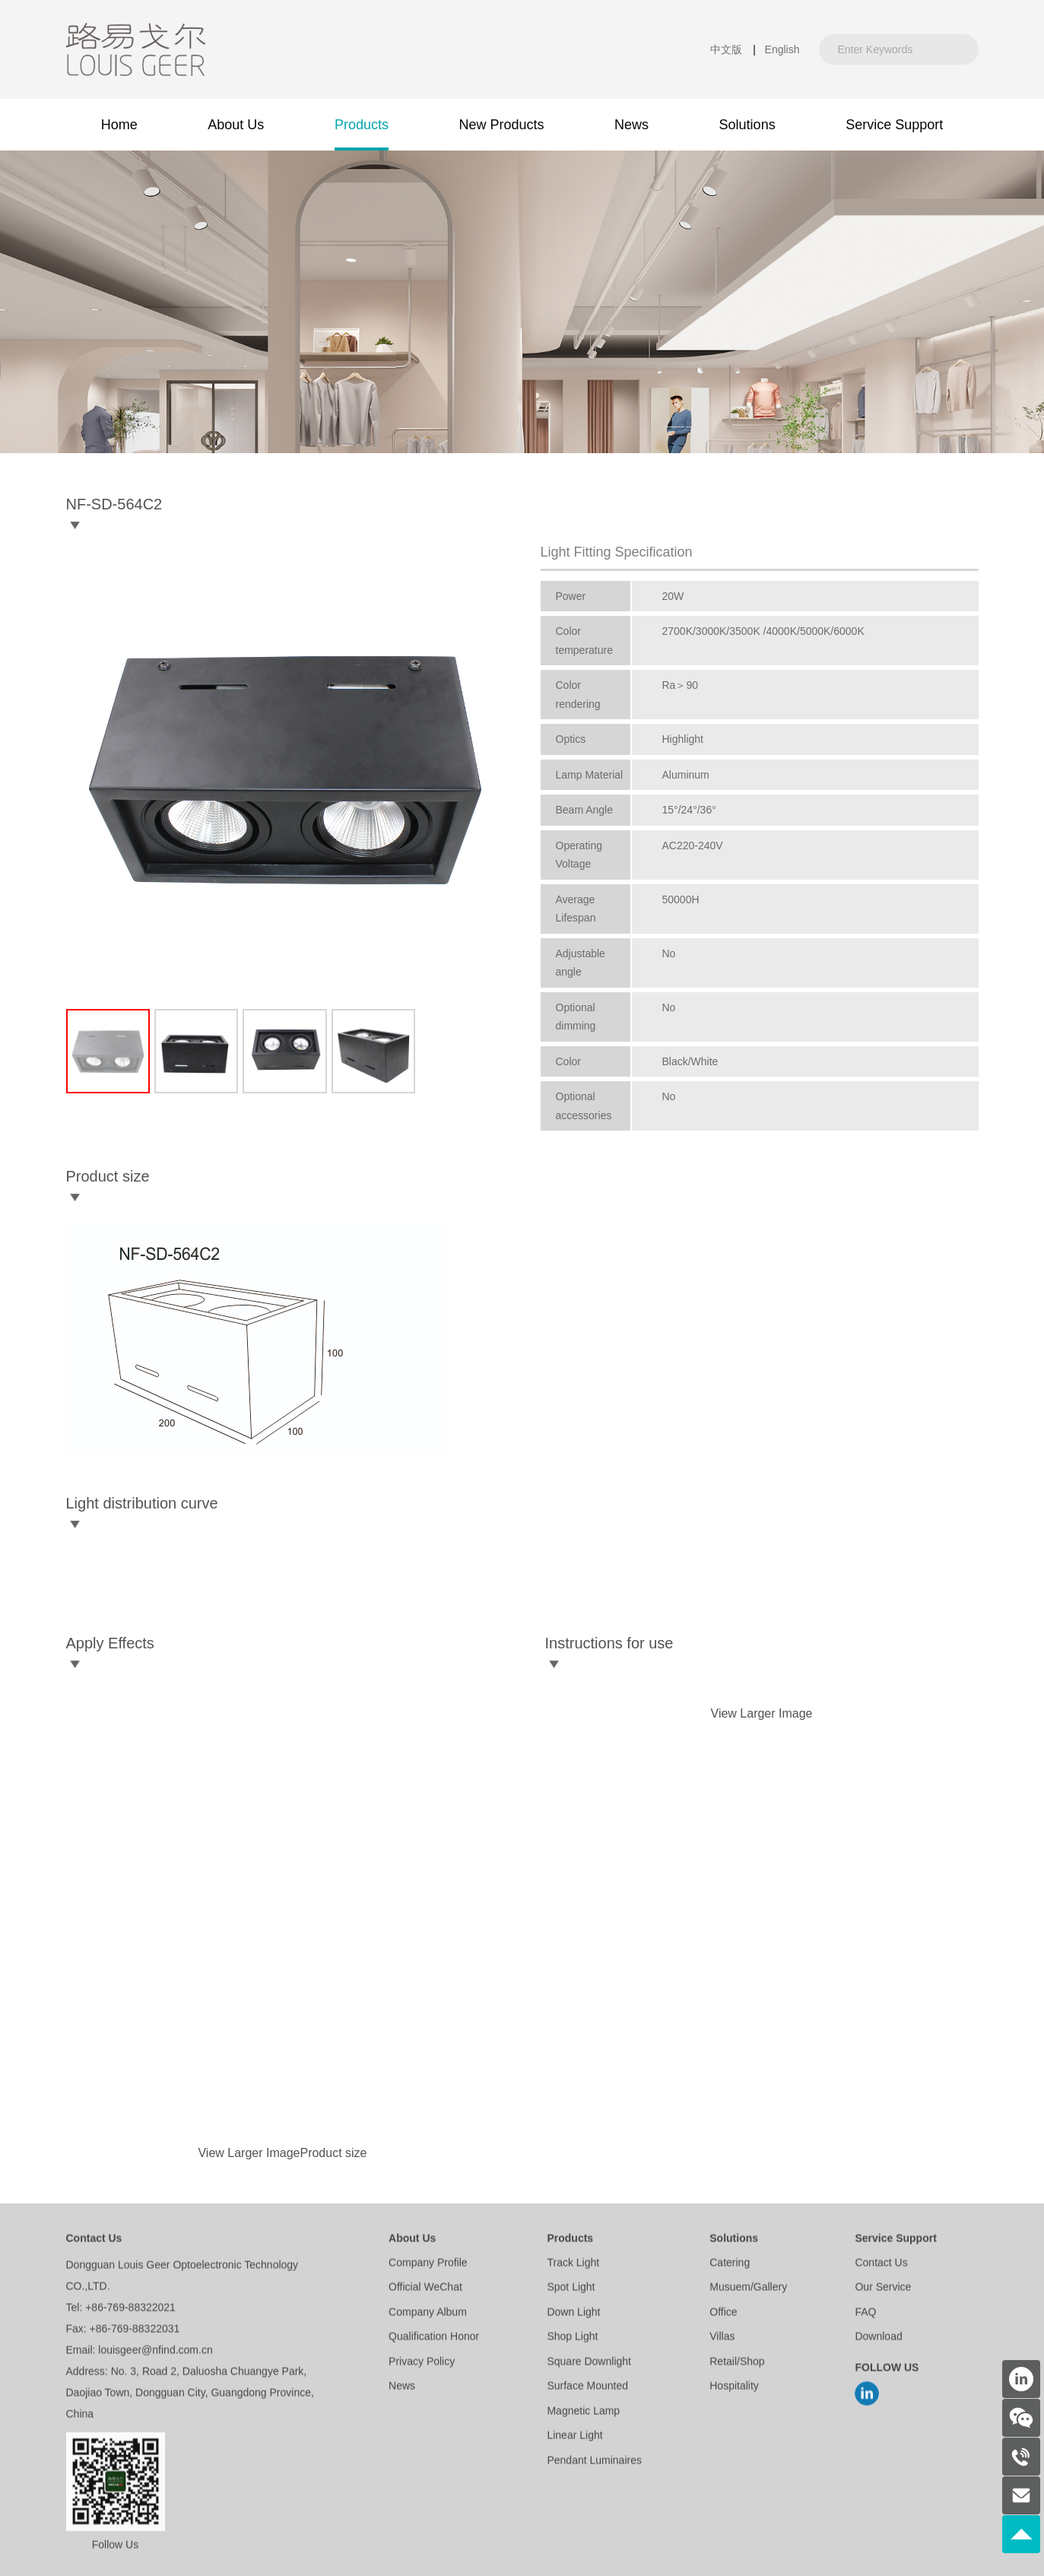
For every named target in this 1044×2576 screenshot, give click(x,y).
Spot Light (571, 2289)
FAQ (865, 2314)
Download (878, 2339)
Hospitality (734, 2388)
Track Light (573, 2264)
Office (723, 2314)
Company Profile (428, 2264)
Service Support (895, 2241)
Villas (722, 2339)
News (402, 2388)
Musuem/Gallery (748, 2289)
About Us (412, 2241)
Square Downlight (589, 2363)
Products (570, 2241)
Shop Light (572, 2339)
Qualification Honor (434, 2339)
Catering (729, 2264)
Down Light (573, 2314)
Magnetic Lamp (583, 2412)
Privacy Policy (422, 2363)
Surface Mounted (587, 2388)
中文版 (726, 49)
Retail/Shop (736, 2363)
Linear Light (574, 2438)
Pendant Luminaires (594, 2462)
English (782, 49)
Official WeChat (425, 2289)
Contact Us (881, 2264)
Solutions (733, 2241)
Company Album (428, 2314)
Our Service (883, 2289)
